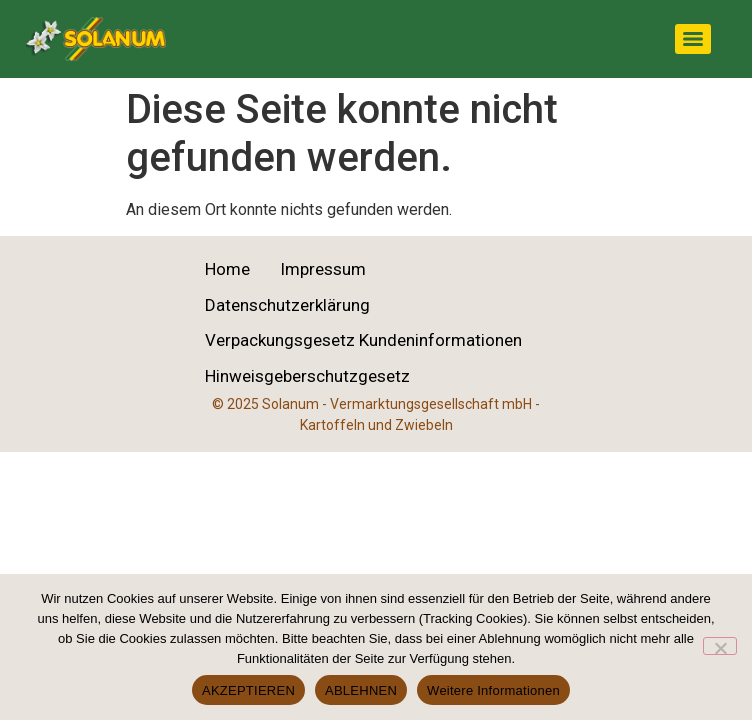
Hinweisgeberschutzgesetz (307, 376)
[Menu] (693, 39)
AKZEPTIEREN (248, 690)
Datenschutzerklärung (287, 305)
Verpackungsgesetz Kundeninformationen (363, 340)
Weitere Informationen (493, 690)
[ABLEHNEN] (720, 646)
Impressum (323, 269)
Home (227, 269)
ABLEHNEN (361, 690)
